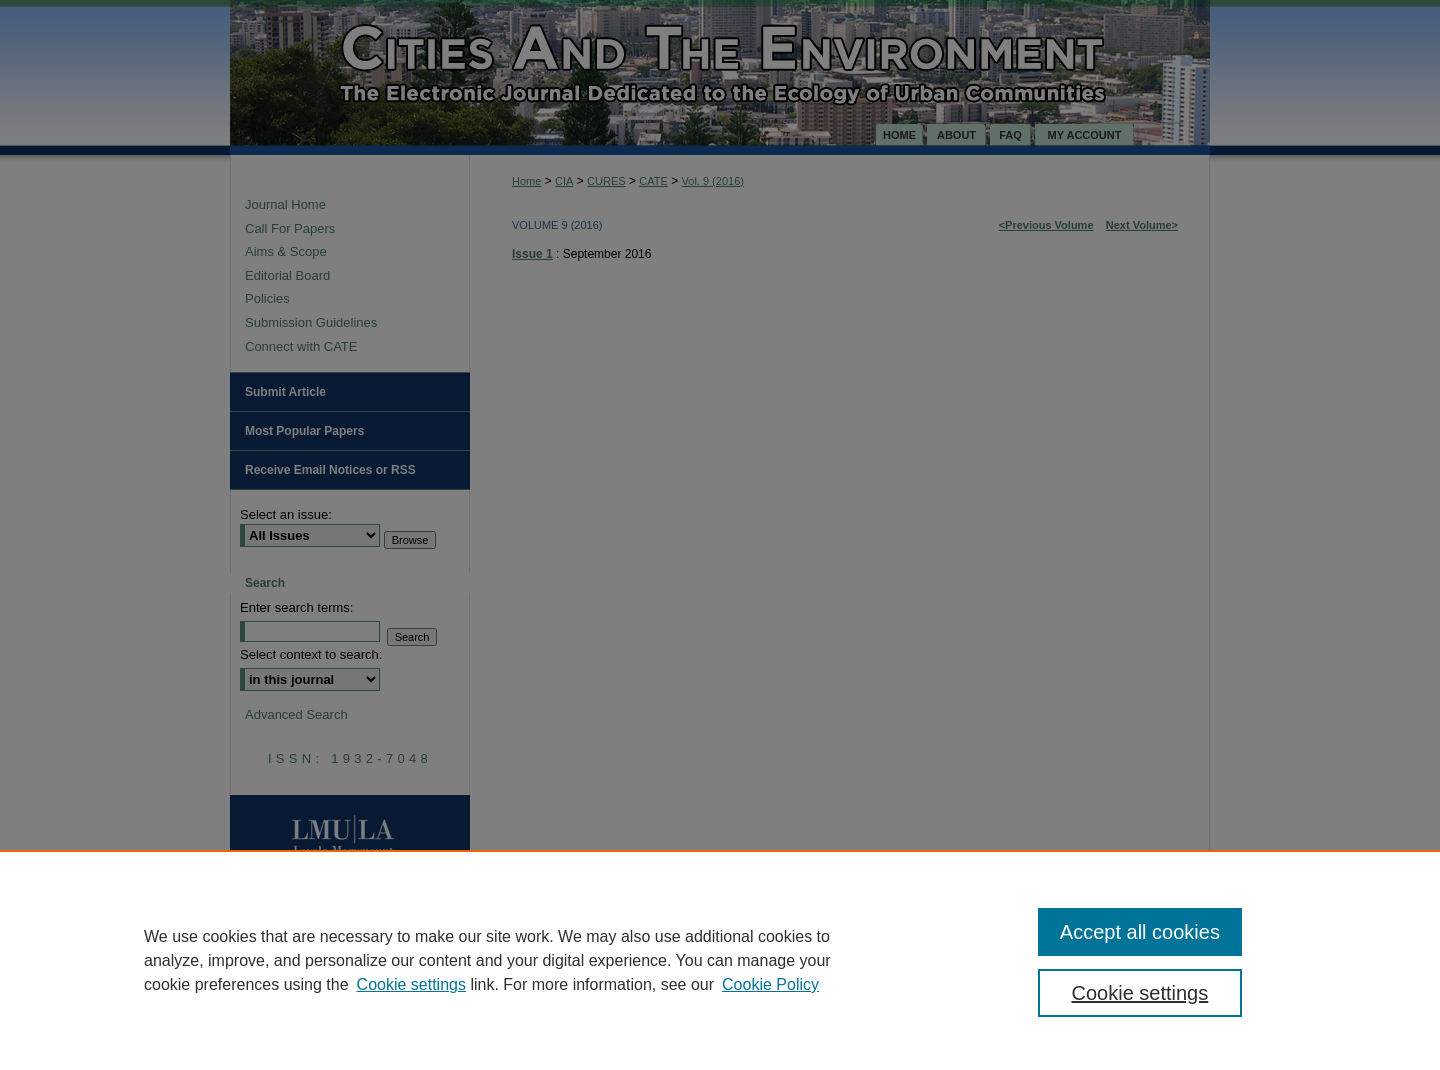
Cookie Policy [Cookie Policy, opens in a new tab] (770, 984)
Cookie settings (411, 984)
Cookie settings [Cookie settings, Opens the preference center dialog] (1140, 993)
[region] (720, 960)
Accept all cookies (1140, 932)
